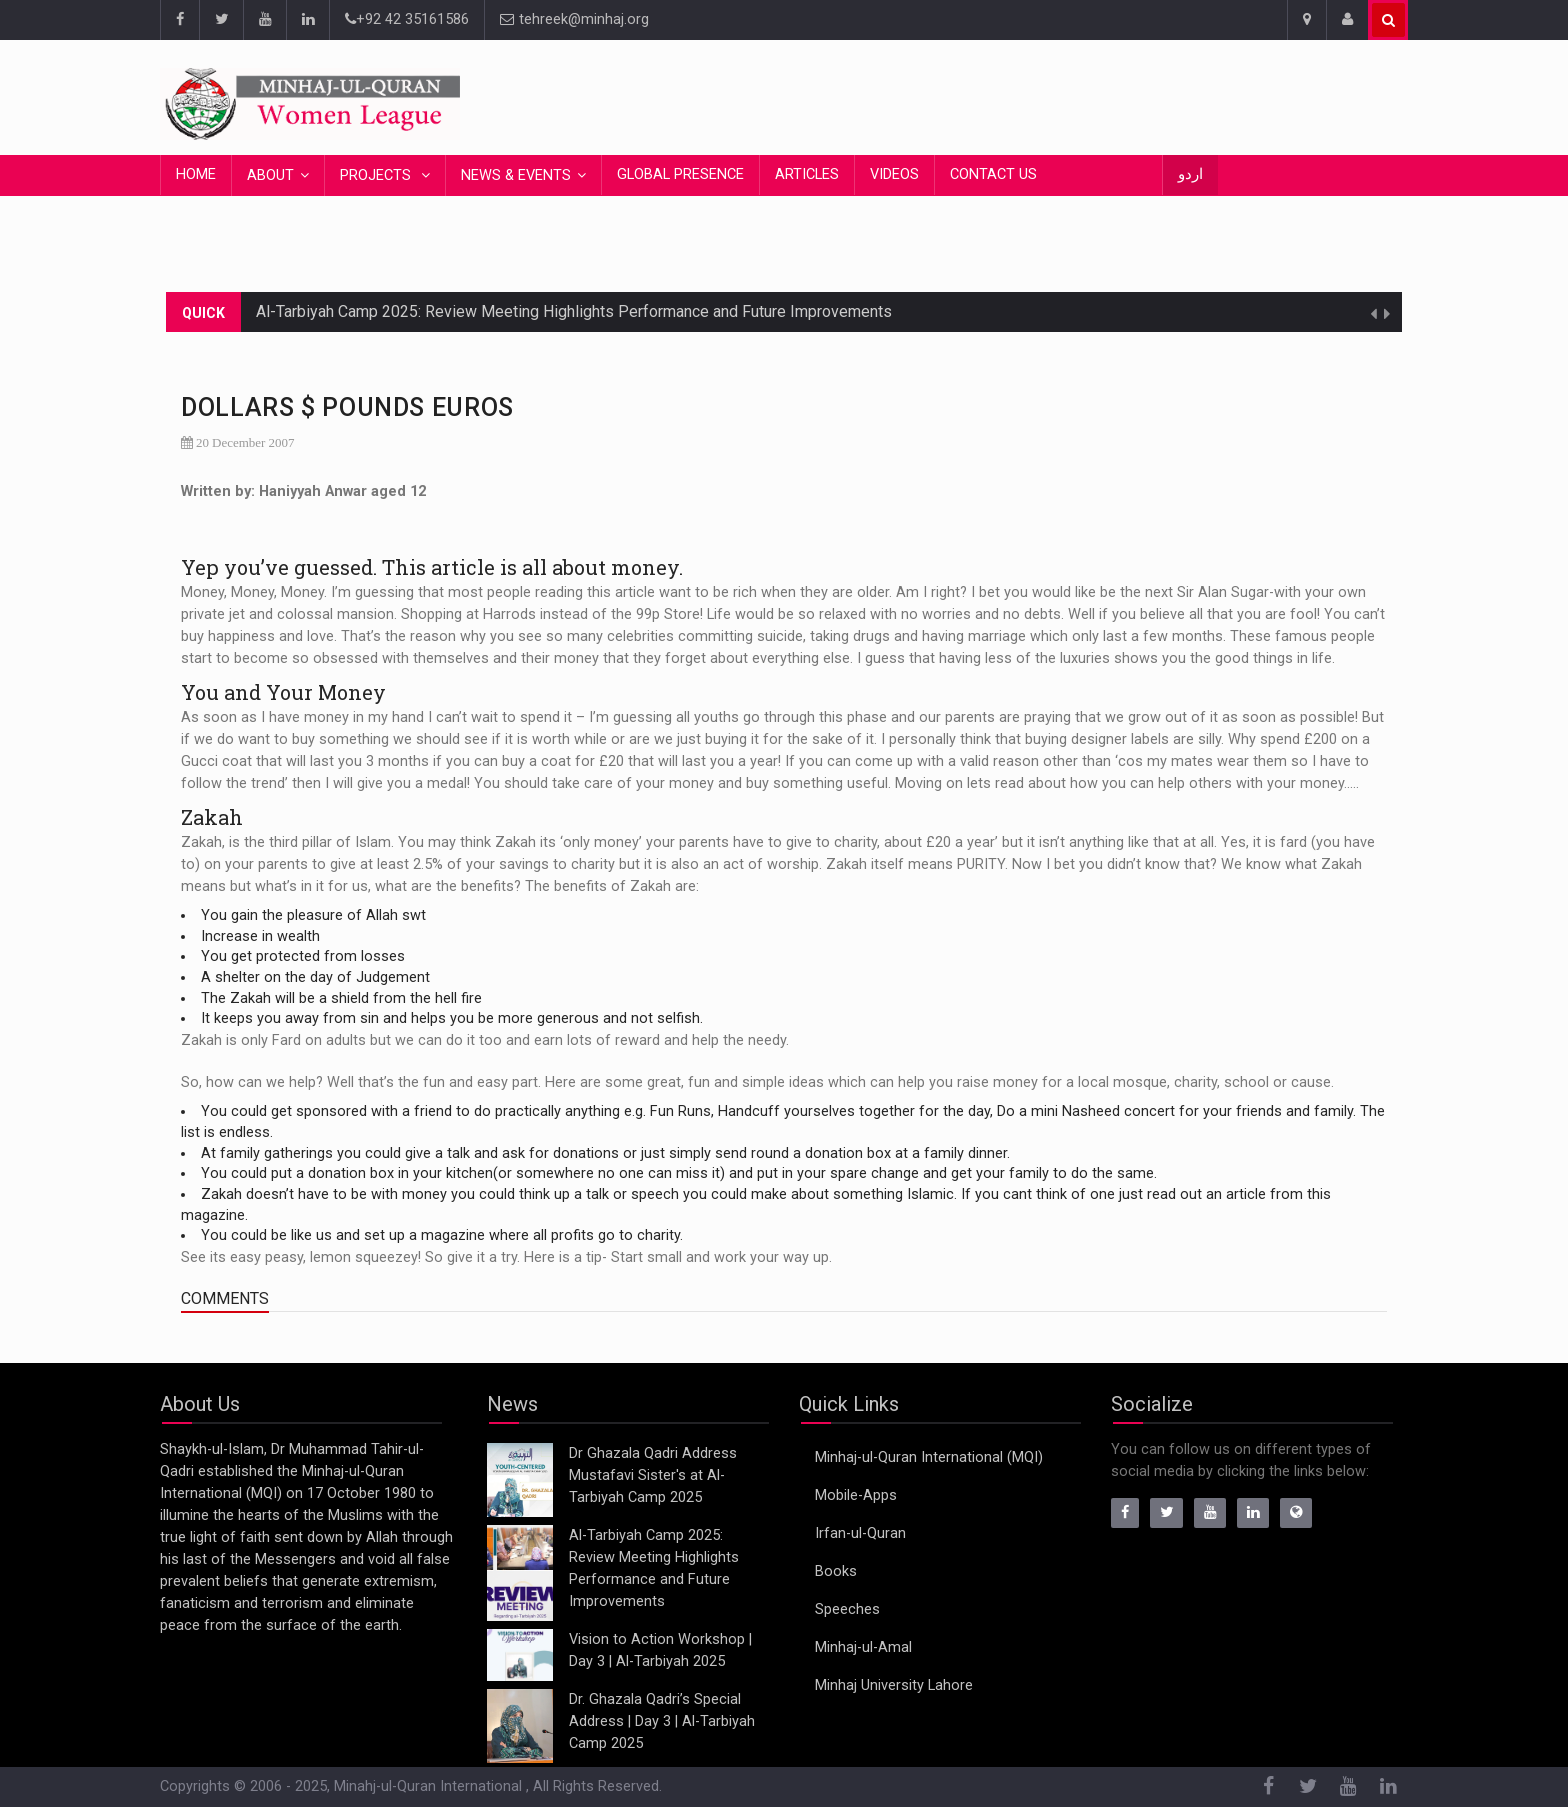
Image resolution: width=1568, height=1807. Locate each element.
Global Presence (680, 174)
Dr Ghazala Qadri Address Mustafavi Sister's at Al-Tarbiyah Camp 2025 (653, 1475)
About (270, 175)
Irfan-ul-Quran (860, 1533)
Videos (894, 174)
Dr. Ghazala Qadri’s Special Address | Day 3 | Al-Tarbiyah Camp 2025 (662, 1721)
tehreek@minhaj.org (574, 19)
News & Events (516, 175)
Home (196, 174)
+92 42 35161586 (407, 19)
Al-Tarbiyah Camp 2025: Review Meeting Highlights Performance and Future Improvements (574, 311)
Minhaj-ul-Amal (863, 1647)
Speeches (847, 1609)
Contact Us (993, 174)
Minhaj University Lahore (894, 1685)
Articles (807, 174)
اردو (1190, 174)
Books (836, 1571)
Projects (377, 175)
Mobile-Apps (856, 1495)
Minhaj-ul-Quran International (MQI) (929, 1457)
